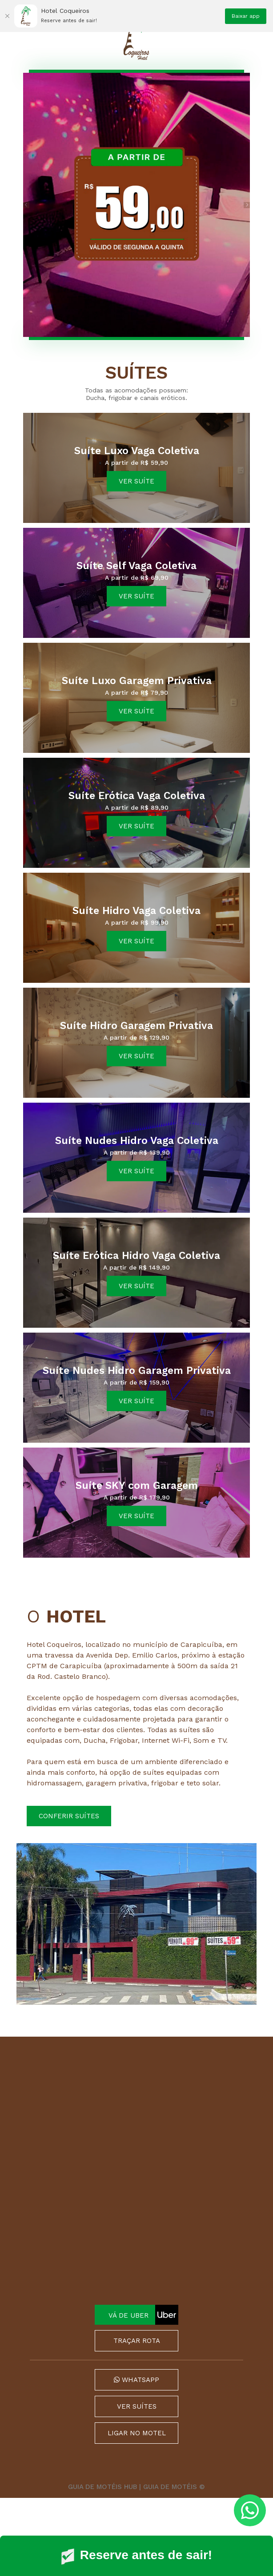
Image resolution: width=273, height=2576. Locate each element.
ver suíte (136, 481)
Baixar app (246, 16)
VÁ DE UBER (143, 2315)
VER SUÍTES (137, 2406)
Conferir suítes (69, 1816)
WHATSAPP (136, 2380)
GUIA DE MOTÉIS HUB (102, 2487)
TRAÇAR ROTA (136, 2341)
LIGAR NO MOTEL (137, 2433)
